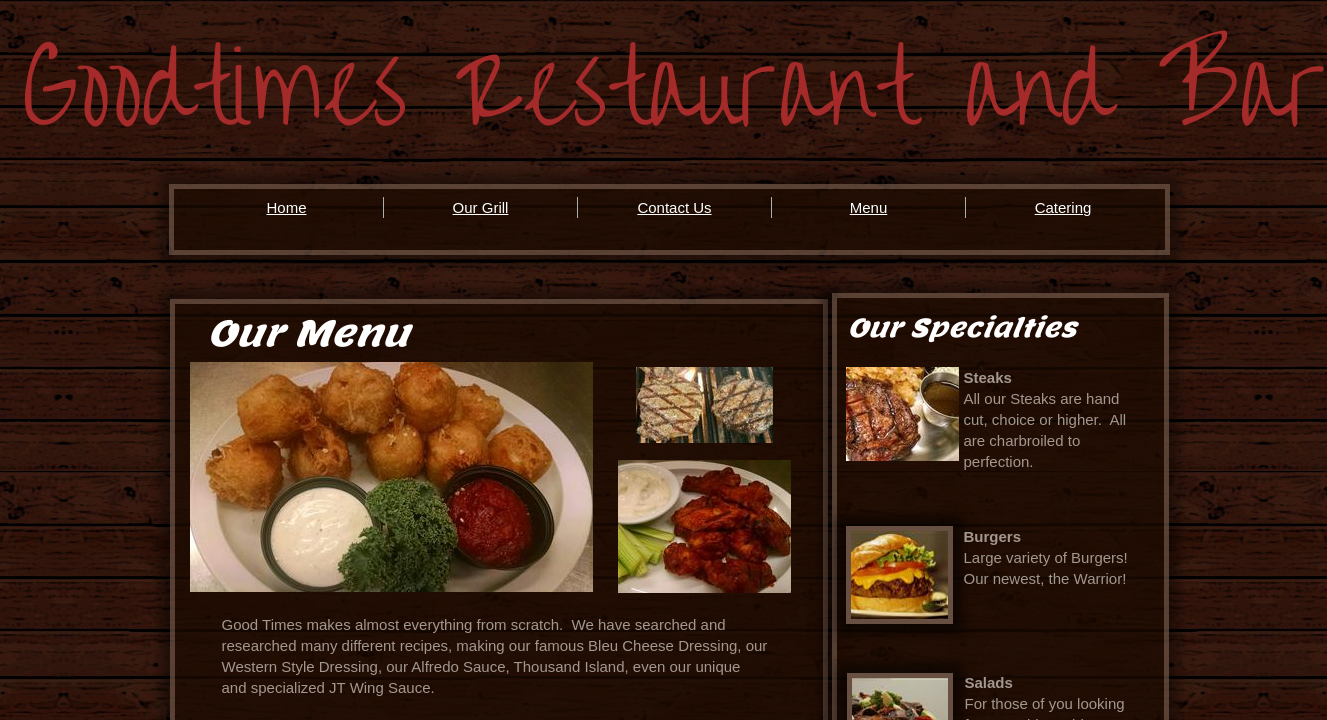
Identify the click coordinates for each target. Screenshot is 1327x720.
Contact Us (674, 207)
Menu (869, 207)
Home (286, 207)
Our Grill (481, 207)
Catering (1063, 207)
